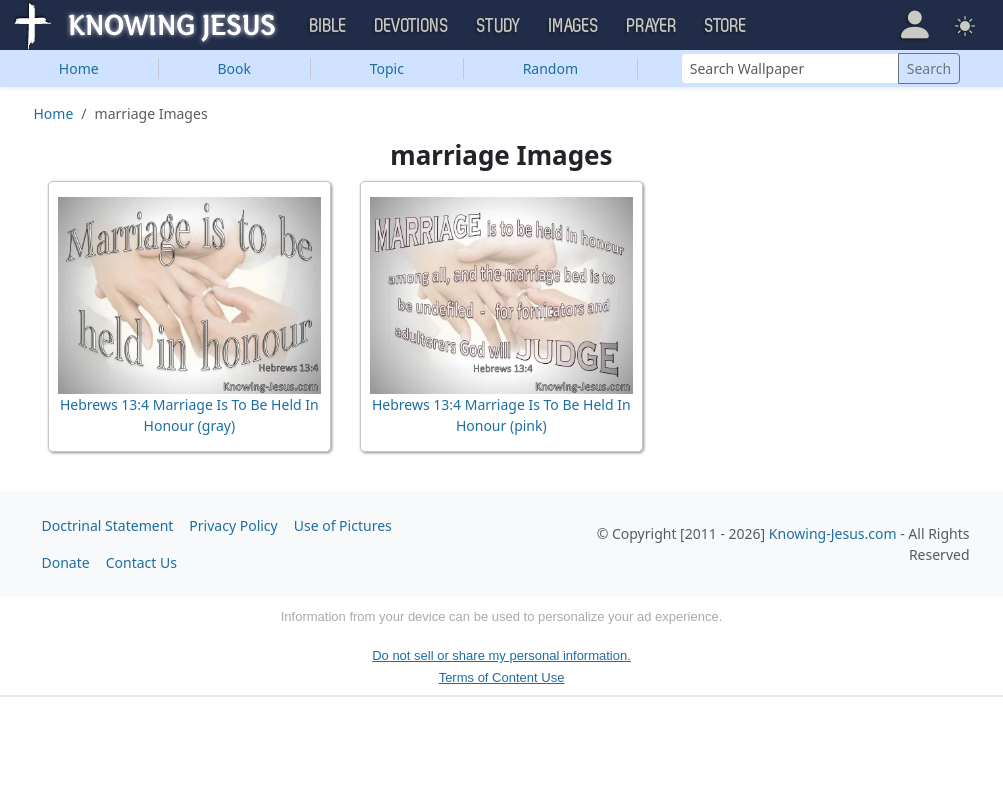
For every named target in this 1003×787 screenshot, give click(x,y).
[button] (914, 24)
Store (726, 26)
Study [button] (499, 26)
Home (79, 68)
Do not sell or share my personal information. (501, 655)
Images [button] (574, 26)
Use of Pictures (343, 525)
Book (234, 68)
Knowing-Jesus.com (833, 533)
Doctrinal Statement (108, 525)
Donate (66, 562)
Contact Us (141, 562)
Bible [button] (328, 26)
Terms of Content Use (502, 677)
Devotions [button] (412, 26)
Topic (387, 68)
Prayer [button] (652, 26)
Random (550, 68)
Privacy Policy (233, 525)
